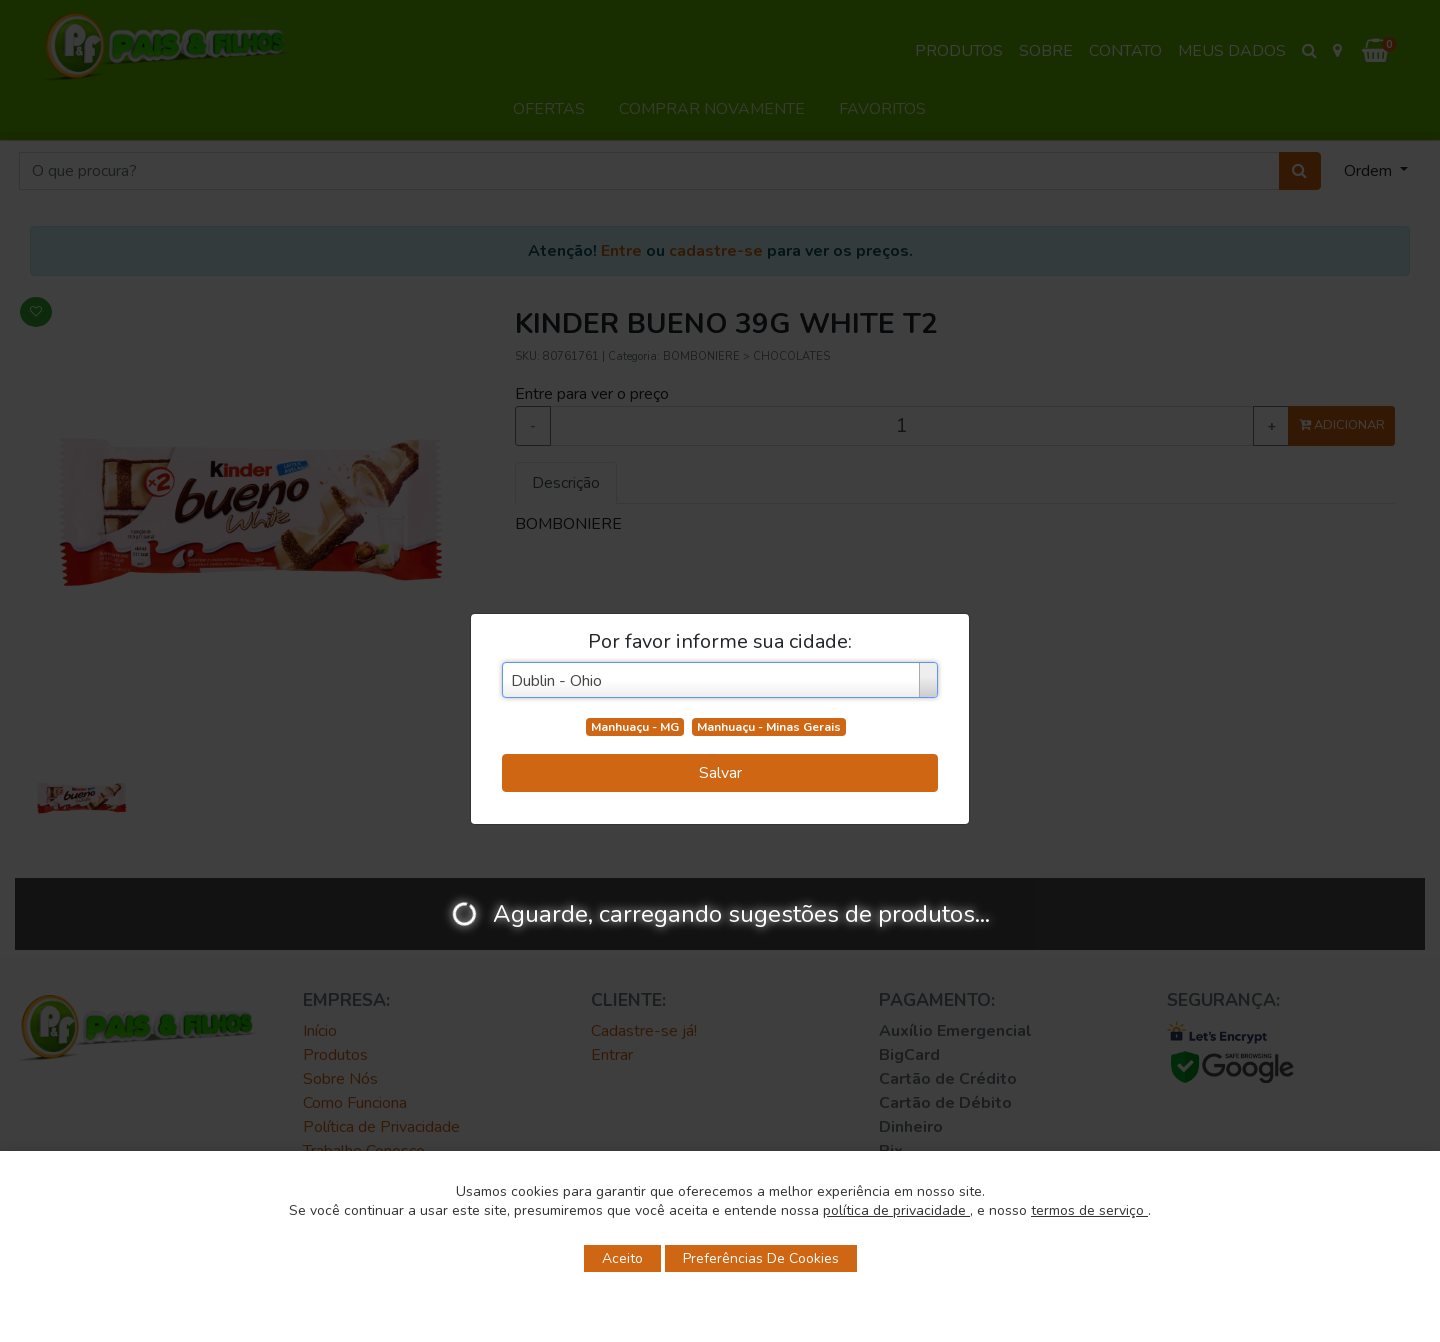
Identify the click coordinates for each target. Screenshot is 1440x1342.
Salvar (720, 773)
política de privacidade (896, 1210)
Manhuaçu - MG (635, 727)
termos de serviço (1089, 1210)
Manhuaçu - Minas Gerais (769, 727)
